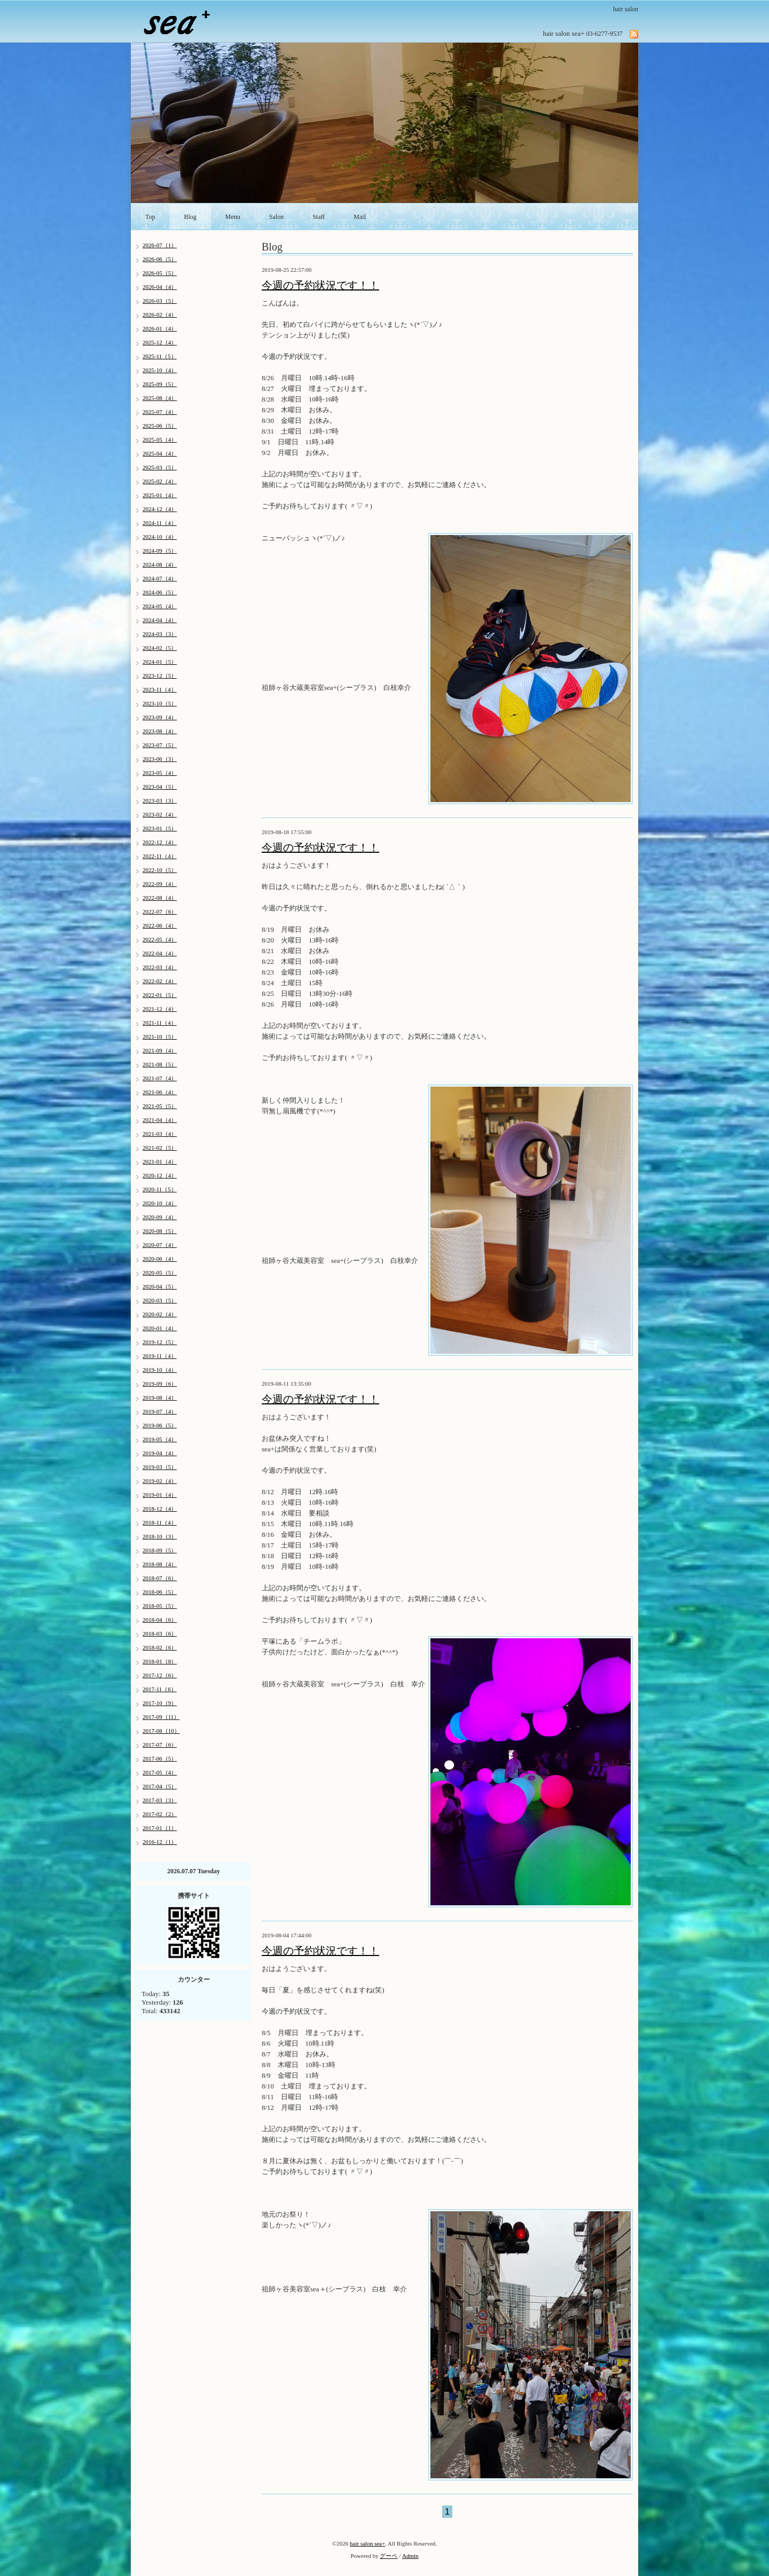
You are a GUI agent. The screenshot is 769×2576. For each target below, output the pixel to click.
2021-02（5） (160, 1147)
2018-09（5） (160, 1550)
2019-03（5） (160, 1467)
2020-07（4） (160, 1245)
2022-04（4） (160, 953)
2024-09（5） (160, 550)
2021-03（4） (160, 1133)
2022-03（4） (160, 967)
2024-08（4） (160, 564)
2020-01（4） (160, 1328)
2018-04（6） (160, 1619)
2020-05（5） (160, 1272)
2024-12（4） (160, 509)
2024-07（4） (160, 578)
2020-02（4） (160, 1314)
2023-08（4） (160, 731)
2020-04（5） (160, 1286)
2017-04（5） (160, 1786)
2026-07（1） (160, 245)
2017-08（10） (161, 1730)
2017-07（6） (160, 1744)
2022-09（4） (160, 884)
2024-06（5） (160, 592)
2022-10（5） (160, 870)
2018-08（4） (160, 1564)
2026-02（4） (160, 314)
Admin (410, 2556)
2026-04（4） (160, 287)
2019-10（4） (160, 1369)
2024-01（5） (160, 661)
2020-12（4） (160, 1175)
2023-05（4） (160, 772)
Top (150, 217)
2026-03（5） (160, 300)
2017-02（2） (160, 1814)
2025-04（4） (160, 453)
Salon (276, 217)
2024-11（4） (160, 523)
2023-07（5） (160, 745)
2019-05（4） (160, 1439)
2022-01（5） (160, 995)
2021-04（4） (160, 1120)
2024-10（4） (160, 536)
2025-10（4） (160, 370)
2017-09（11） (161, 1717)
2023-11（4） (160, 689)
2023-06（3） (160, 759)
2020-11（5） (160, 1189)
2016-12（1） (160, 1842)
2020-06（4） (160, 1258)
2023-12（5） (160, 675)
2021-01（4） (160, 1161)
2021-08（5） (160, 1064)
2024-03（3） (160, 634)
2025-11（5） (160, 356)
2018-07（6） (160, 1578)
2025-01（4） (160, 495)
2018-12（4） (160, 1508)
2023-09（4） (160, 717)
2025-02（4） (160, 481)
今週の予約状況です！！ (320, 285)
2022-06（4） (160, 925)
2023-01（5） (160, 828)
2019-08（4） (160, 1397)
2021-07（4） (160, 1078)
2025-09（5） (160, 384)
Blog (190, 217)
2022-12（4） (160, 842)
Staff (318, 217)
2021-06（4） (160, 1092)
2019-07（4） (160, 1411)
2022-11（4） (160, 856)
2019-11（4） (160, 1356)
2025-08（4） (160, 398)
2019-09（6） (160, 1383)
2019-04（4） (160, 1453)
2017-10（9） (160, 1703)
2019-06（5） (160, 1425)
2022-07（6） (160, 911)
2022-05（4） (160, 939)
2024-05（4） (160, 606)
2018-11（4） (160, 1522)
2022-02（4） (160, 981)
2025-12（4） (160, 342)
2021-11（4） (160, 1022)
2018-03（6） (160, 1633)
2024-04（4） (160, 620)
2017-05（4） (160, 1772)
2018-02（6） (160, 1647)
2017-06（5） (160, 1758)
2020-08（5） (160, 1231)
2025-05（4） (160, 439)
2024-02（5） (160, 648)
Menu (232, 217)
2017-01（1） (160, 1828)
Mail (360, 217)
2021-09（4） (160, 1050)
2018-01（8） (160, 1661)
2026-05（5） (160, 273)
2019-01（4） (160, 1494)
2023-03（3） (160, 800)
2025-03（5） (160, 467)
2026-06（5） (160, 259)
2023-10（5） (160, 703)
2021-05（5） (160, 1106)
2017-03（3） (160, 1800)
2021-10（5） (160, 1036)
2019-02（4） (160, 1481)
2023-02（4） (160, 814)
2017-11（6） (160, 1689)
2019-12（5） (160, 1342)
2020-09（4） (160, 1217)
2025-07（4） (160, 412)
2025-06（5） (160, 425)
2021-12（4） (160, 1009)
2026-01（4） (160, 328)
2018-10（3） (160, 1536)
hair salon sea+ (367, 2543)
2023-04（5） (160, 786)
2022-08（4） (160, 897)
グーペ (388, 2556)
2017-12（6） (160, 1675)
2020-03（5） (160, 1300)
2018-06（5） (160, 1592)
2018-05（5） (160, 1606)
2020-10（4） (160, 1203)
